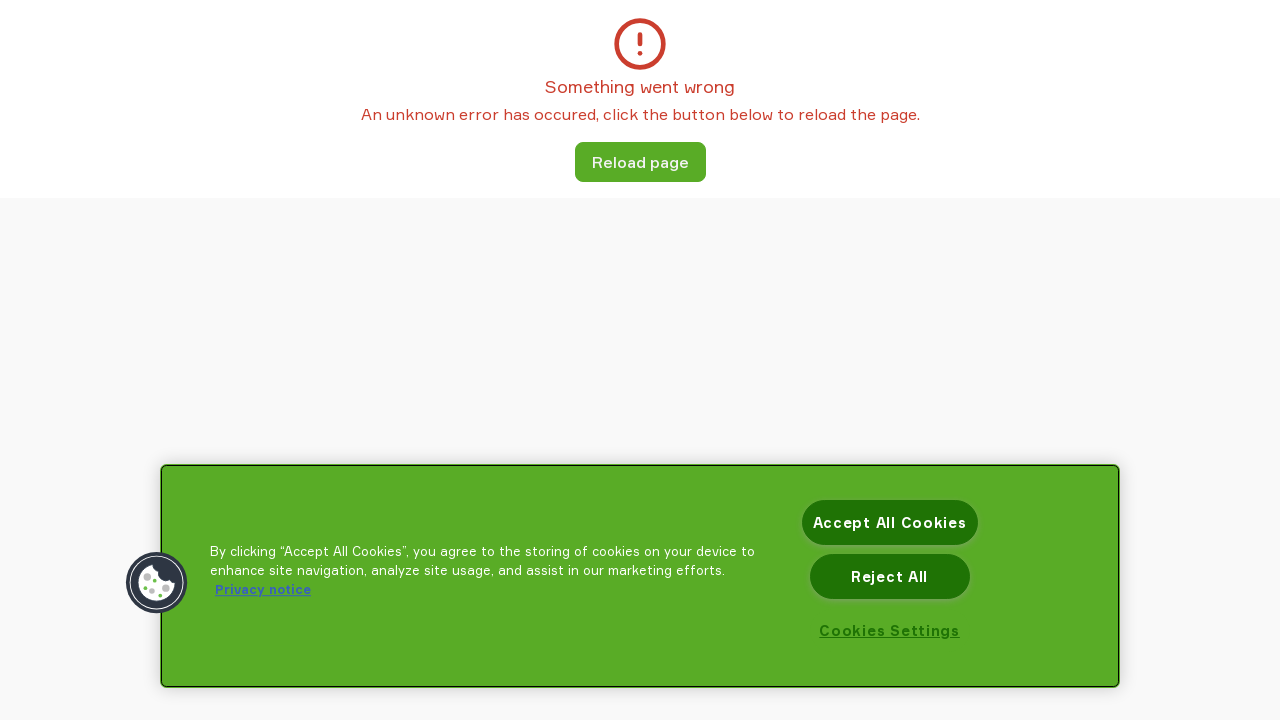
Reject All (889, 576)
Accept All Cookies (890, 522)
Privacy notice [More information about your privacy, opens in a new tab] (263, 589)
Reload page (640, 162)
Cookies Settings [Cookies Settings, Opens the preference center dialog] (889, 630)
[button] (157, 583)
